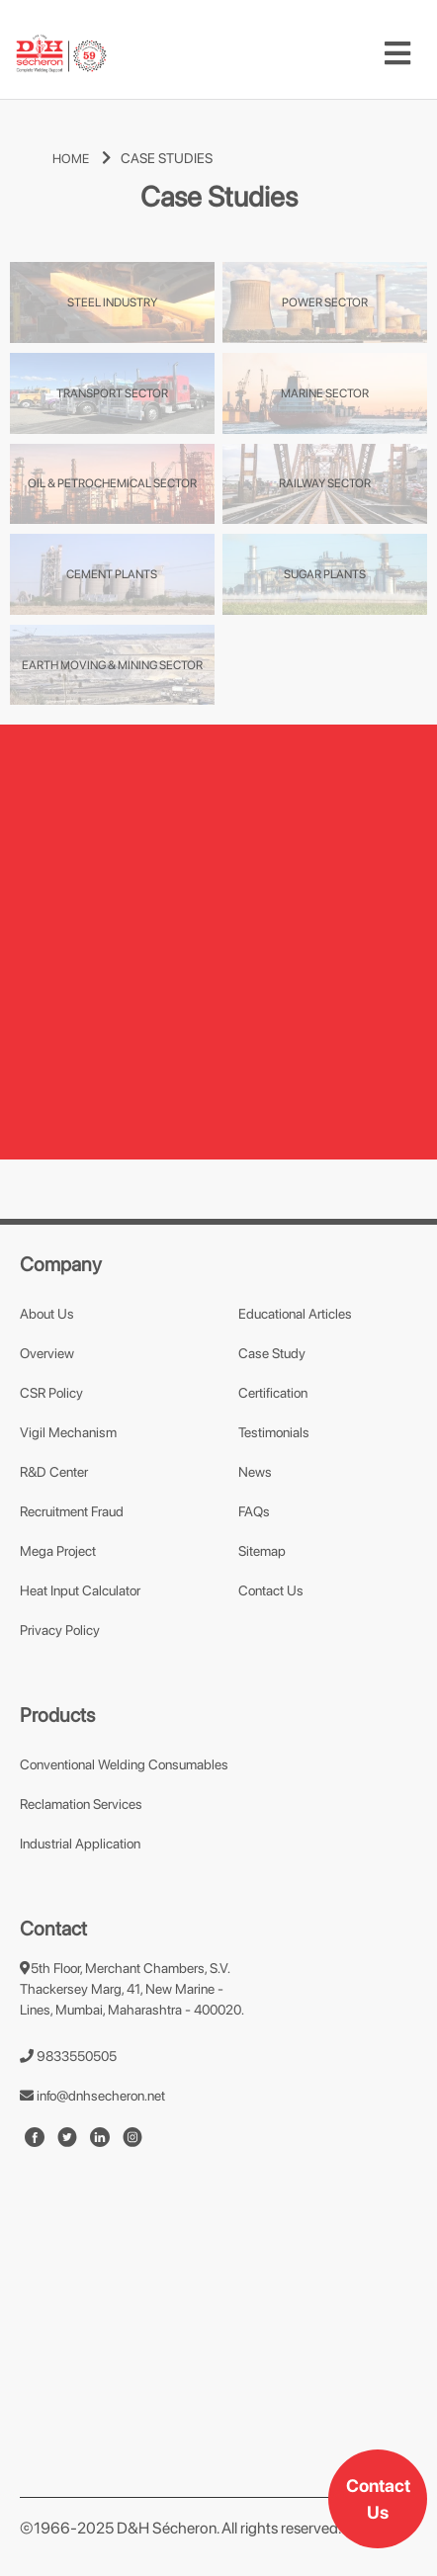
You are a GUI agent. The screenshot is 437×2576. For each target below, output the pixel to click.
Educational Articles (295, 1314)
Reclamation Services (81, 1804)
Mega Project (58, 1551)
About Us (47, 1314)
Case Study (272, 1353)
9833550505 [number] (68, 2056)
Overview (47, 1353)
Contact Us (378, 2499)
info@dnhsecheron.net (92, 2096)
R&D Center (54, 1472)
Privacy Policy (60, 1630)
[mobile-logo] (61, 54)
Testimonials (273, 1432)
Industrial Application (80, 1843)
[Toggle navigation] (397, 53)
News (255, 1472)
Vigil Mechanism (68, 1432)
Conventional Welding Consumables (124, 1764)
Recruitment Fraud (72, 1511)
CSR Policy (51, 1393)
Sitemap (262, 1551)
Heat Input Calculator (80, 1590)
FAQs (254, 1511)
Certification (272, 1393)
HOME (86, 158)
